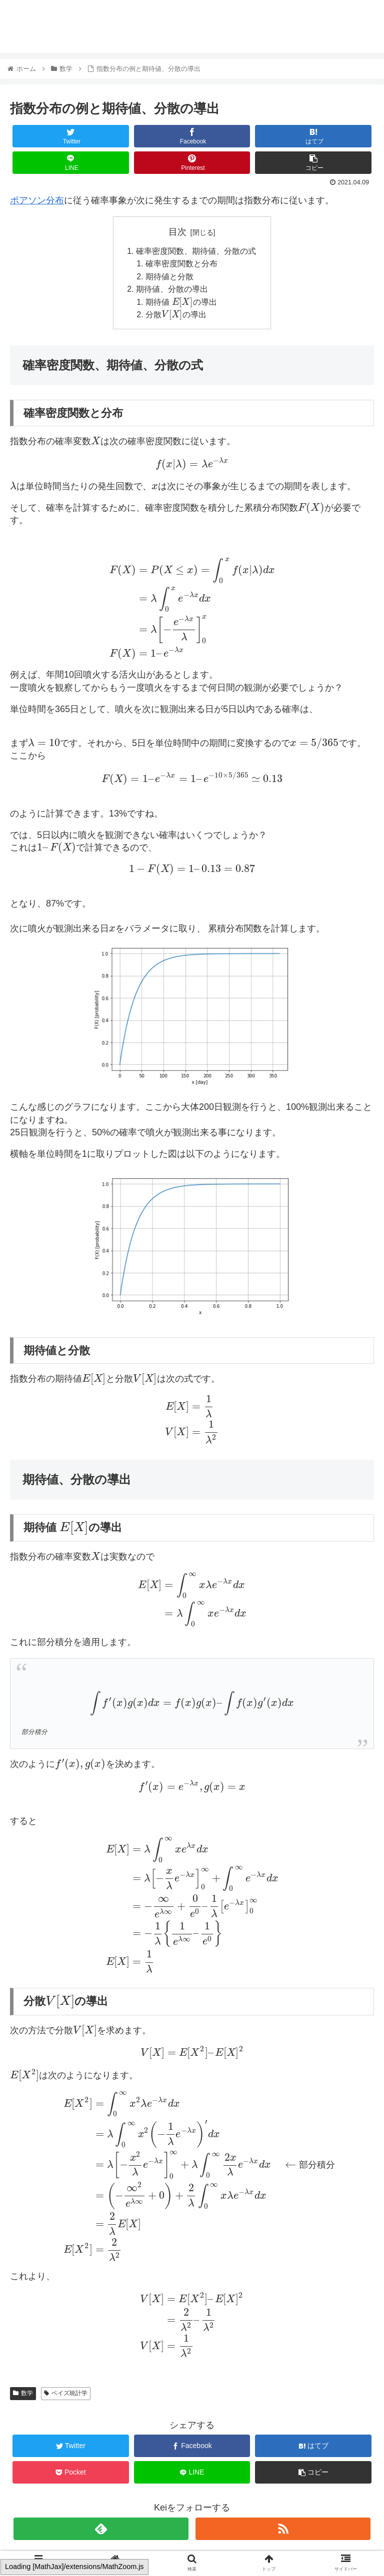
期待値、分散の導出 (172, 289)
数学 (23, 2394)
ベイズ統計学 (66, 2394)
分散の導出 (177, 316)
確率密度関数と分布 (182, 264)
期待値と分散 (170, 277)
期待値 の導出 (182, 302)
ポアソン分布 (37, 200)
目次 (177, 232)
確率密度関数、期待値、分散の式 (196, 251)
